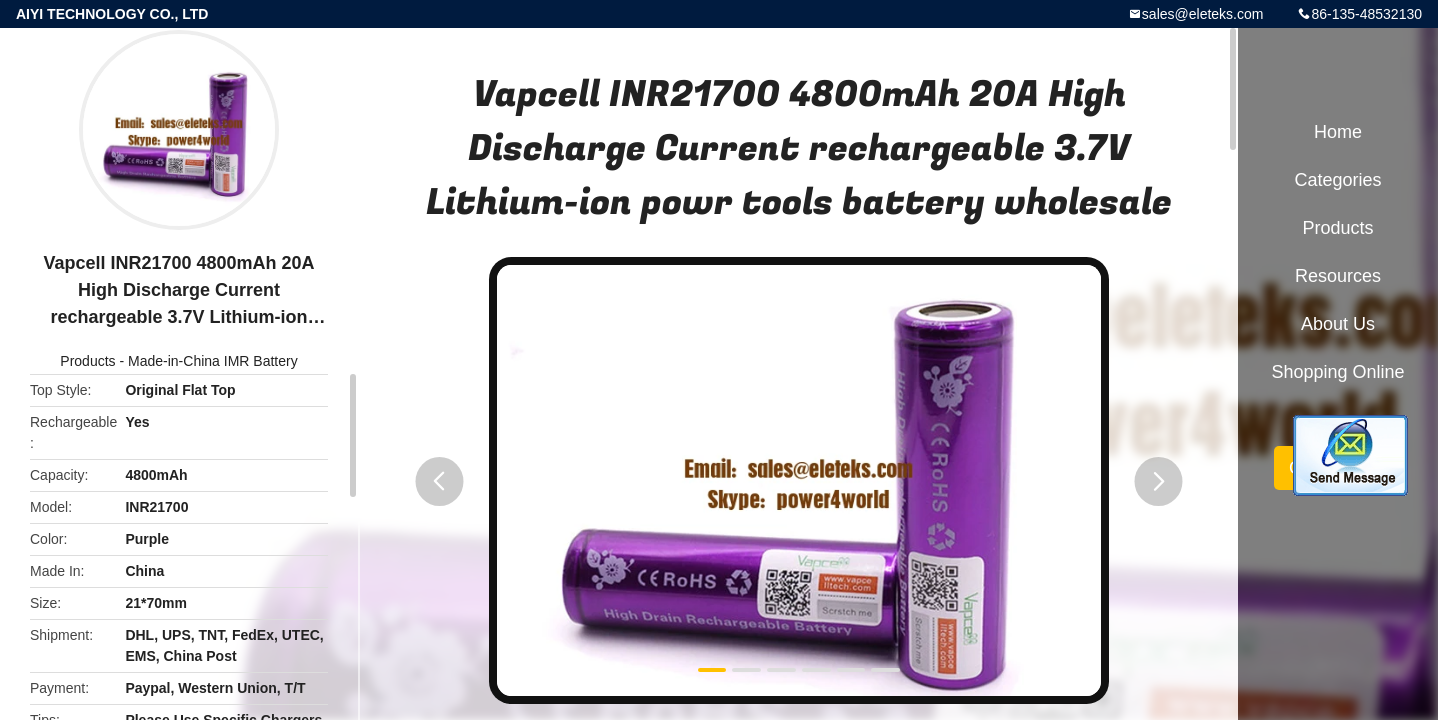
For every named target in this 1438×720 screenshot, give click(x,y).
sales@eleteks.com (1203, 14)
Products (87, 361)
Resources (1338, 276)
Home (1338, 132)
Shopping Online (1337, 372)
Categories (1337, 180)
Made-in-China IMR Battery (213, 361)
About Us (1338, 324)
